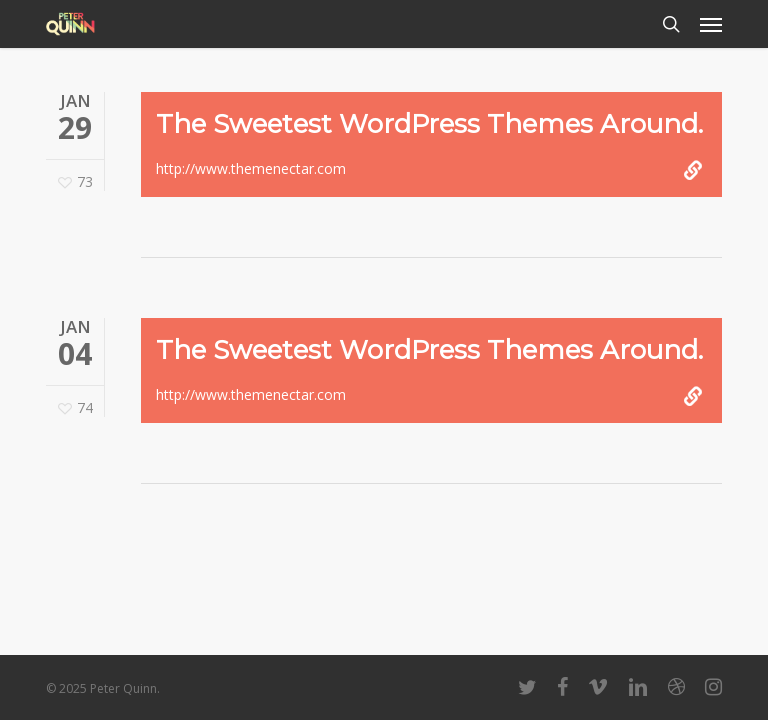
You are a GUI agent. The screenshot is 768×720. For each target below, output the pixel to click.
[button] (711, 24)
